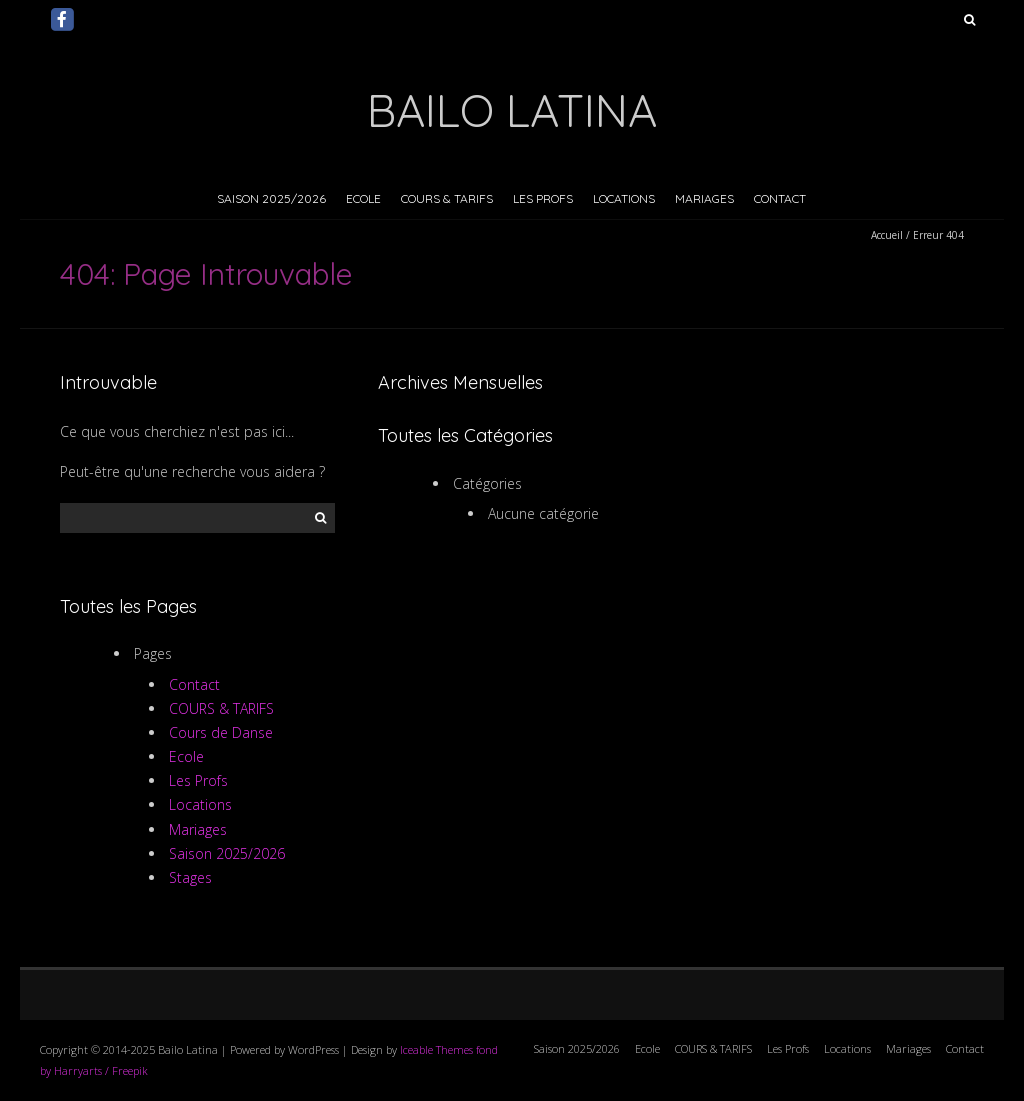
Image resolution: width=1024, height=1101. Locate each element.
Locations (624, 198)
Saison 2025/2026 (271, 198)
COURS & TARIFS (447, 198)
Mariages (704, 198)
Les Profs (543, 198)
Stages (190, 877)
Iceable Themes (436, 1049)
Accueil (887, 235)
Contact (780, 198)
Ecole (363, 198)
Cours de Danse (221, 732)
